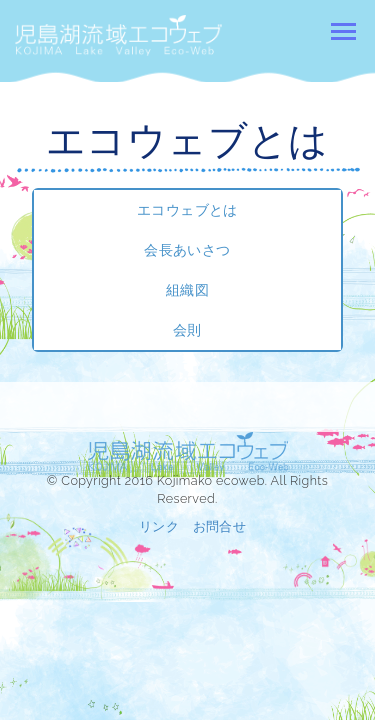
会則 (187, 330)
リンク (159, 526)
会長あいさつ (187, 250)
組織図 (187, 290)
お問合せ (220, 526)
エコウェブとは (187, 210)
